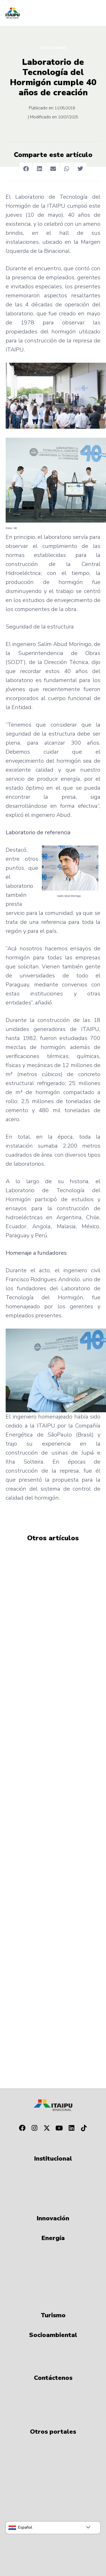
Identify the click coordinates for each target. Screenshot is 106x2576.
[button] (26, 169)
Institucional (53, 47)
